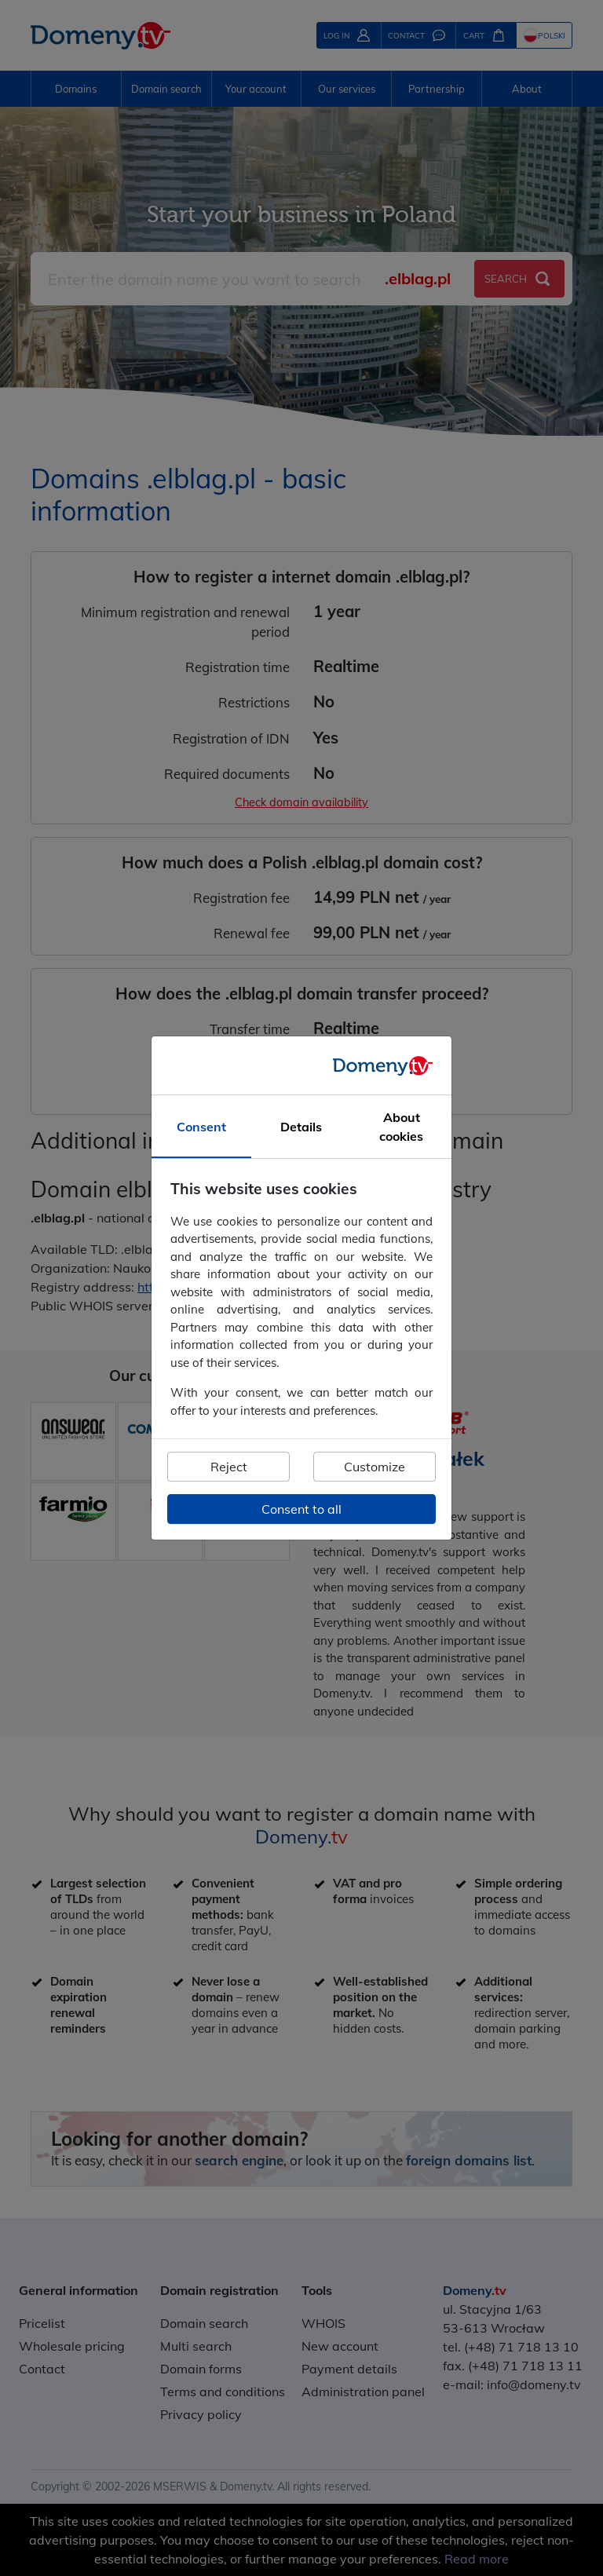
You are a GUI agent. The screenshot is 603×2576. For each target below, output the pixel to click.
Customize (374, 1466)
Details (301, 1127)
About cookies (401, 1126)
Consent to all (301, 1509)
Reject (228, 1466)
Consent (201, 1127)
